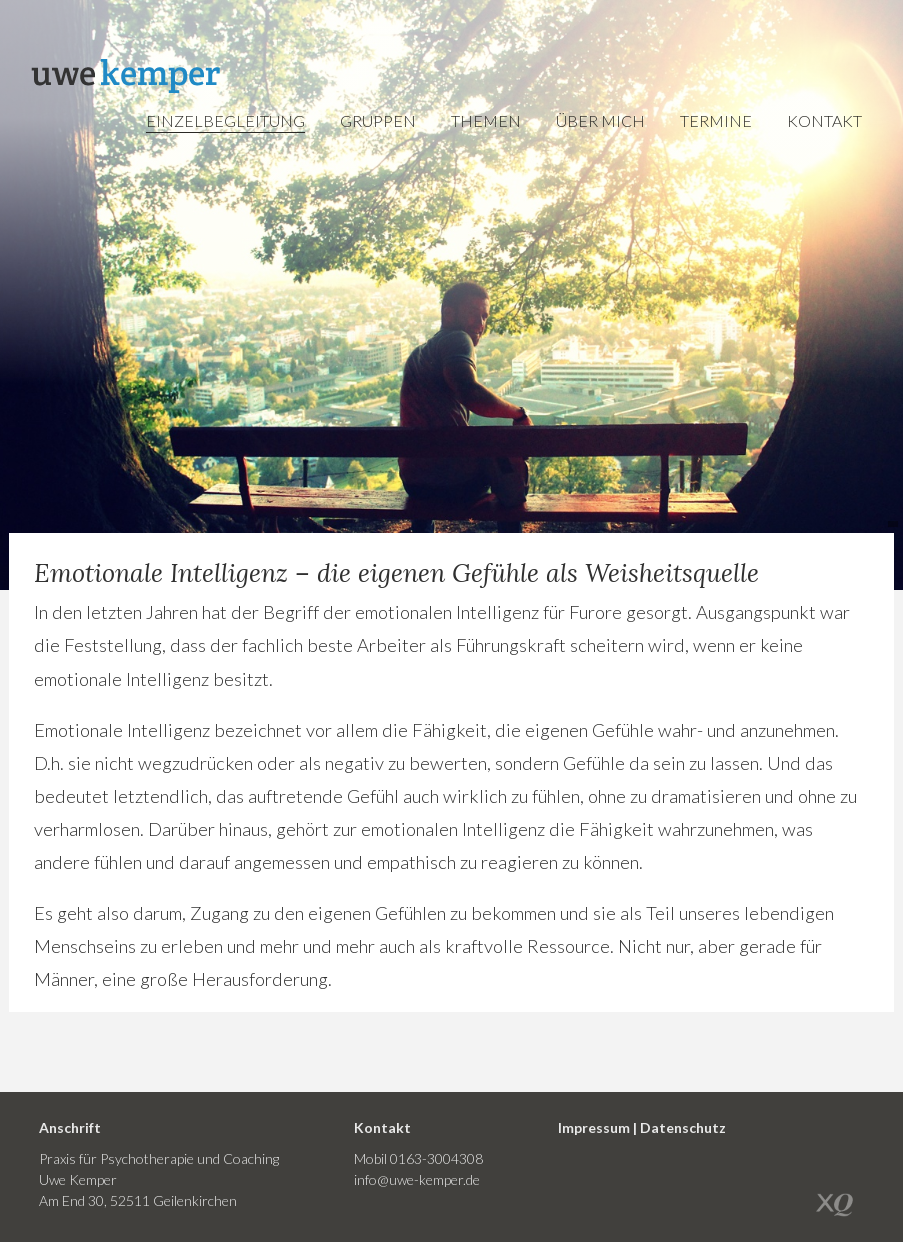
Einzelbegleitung (225, 120)
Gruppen (378, 120)
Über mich (600, 120)
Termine (716, 120)
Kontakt (824, 120)
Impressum (594, 1127)
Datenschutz (683, 1127)
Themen (486, 120)
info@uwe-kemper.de (417, 1179)
